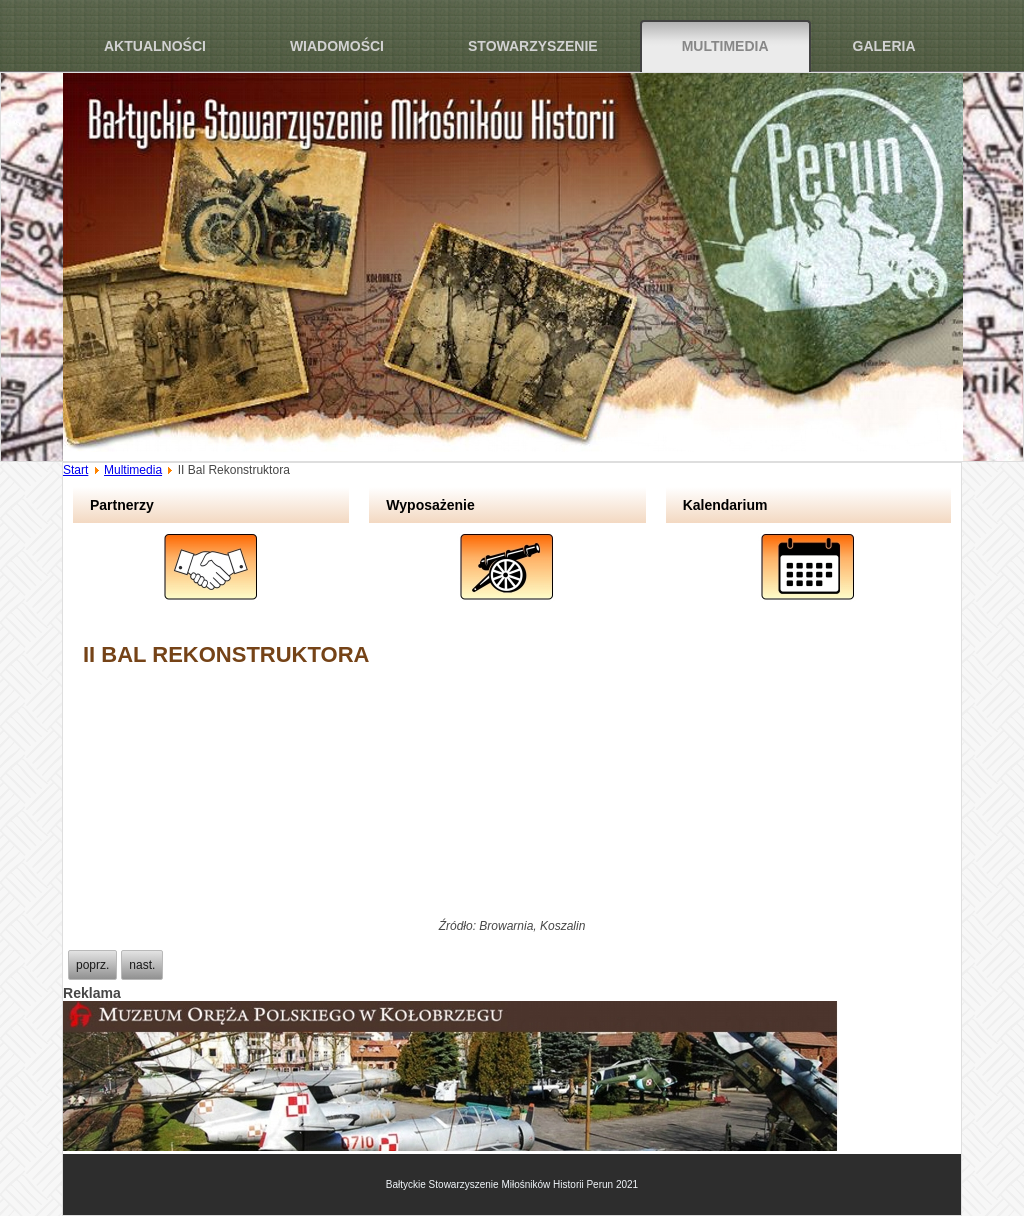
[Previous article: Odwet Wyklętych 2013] (92, 965)
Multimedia (725, 46)
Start (75, 470)
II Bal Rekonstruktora (226, 654)
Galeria (884, 46)
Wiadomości (337, 46)
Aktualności (155, 46)
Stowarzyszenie (533, 46)
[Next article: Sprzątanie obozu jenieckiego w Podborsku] (142, 965)
